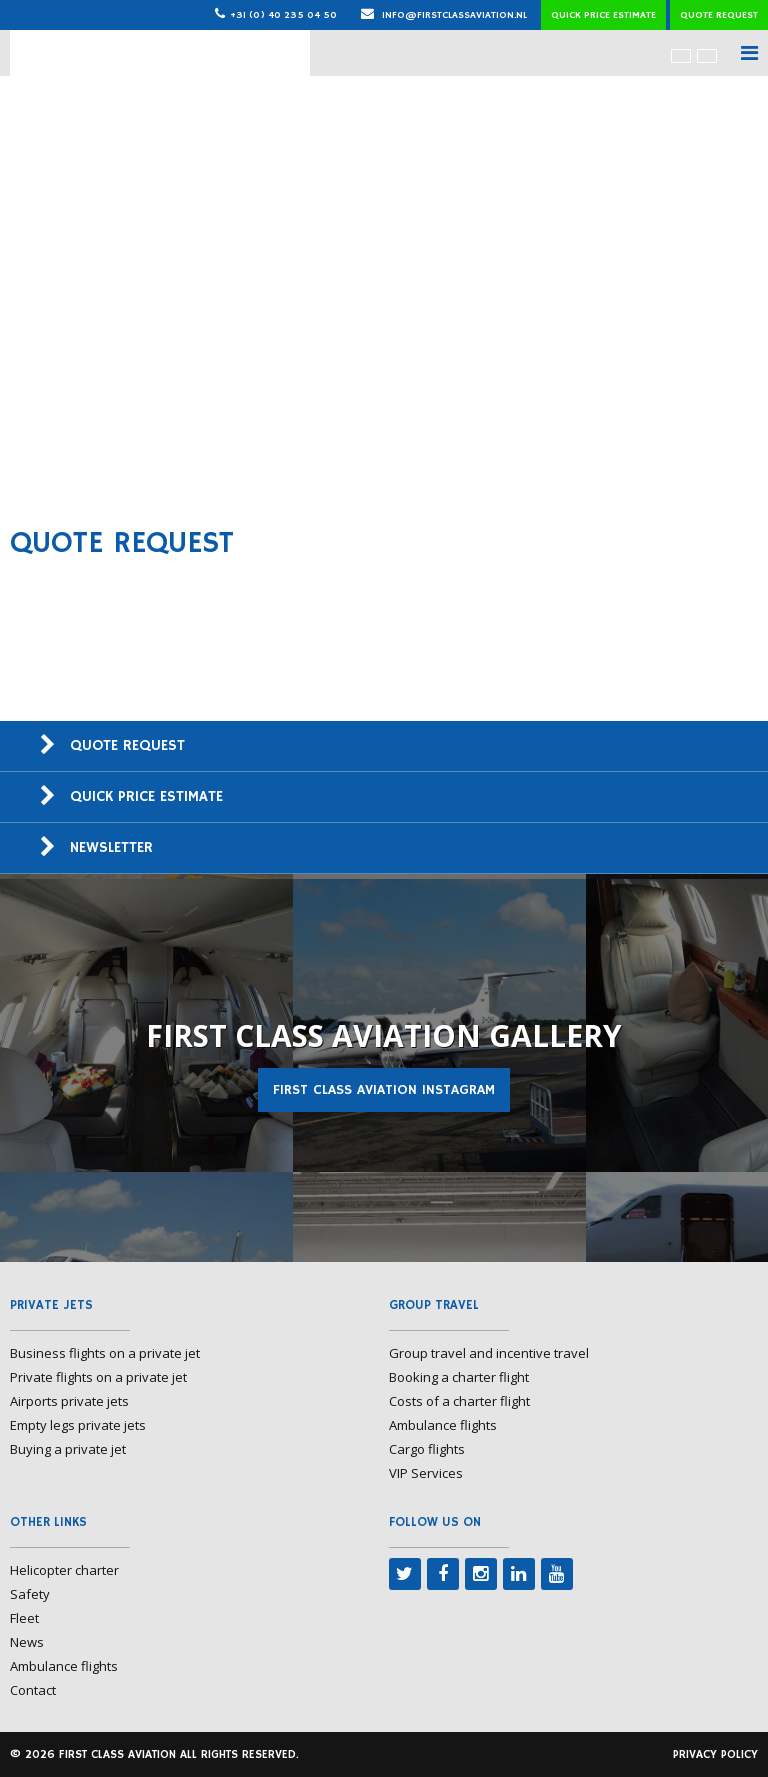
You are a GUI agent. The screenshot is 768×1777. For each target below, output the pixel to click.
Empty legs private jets (78, 1425)
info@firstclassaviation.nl (444, 15)
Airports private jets (69, 1401)
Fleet (24, 1618)
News (27, 1642)
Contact (33, 1690)
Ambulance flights (443, 1425)
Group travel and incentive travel (489, 1353)
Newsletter (111, 847)
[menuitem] (681, 55)
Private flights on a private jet (98, 1377)
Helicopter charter (64, 1570)
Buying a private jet (68, 1449)
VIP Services (426, 1473)
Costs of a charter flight (459, 1401)
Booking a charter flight (459, 1377)
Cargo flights (427, 1449)
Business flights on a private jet (105, 1353)
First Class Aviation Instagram (384, 1090)
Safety (30, 1594)
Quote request (719, 15)
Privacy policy (715, 1754)
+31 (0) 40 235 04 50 (283, 15)
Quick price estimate (603, 15)
